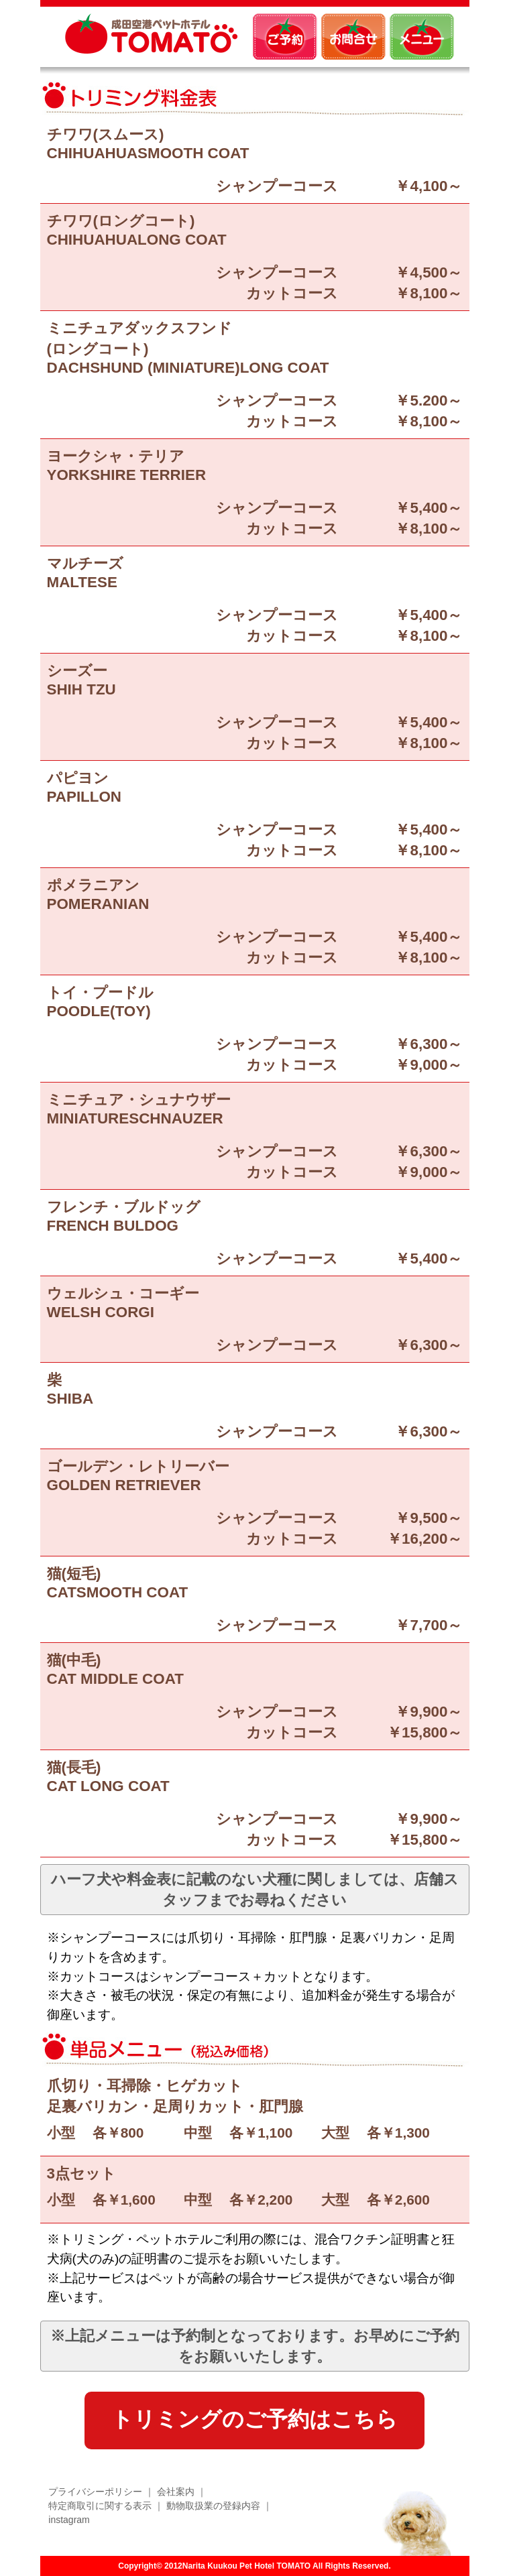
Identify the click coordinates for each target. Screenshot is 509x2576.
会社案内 (175, 2491)
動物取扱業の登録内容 (213, 2505)
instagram (68, 2519)
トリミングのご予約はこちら (254, 2419)
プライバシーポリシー (95, 2491)
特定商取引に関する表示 (100, 2505)
